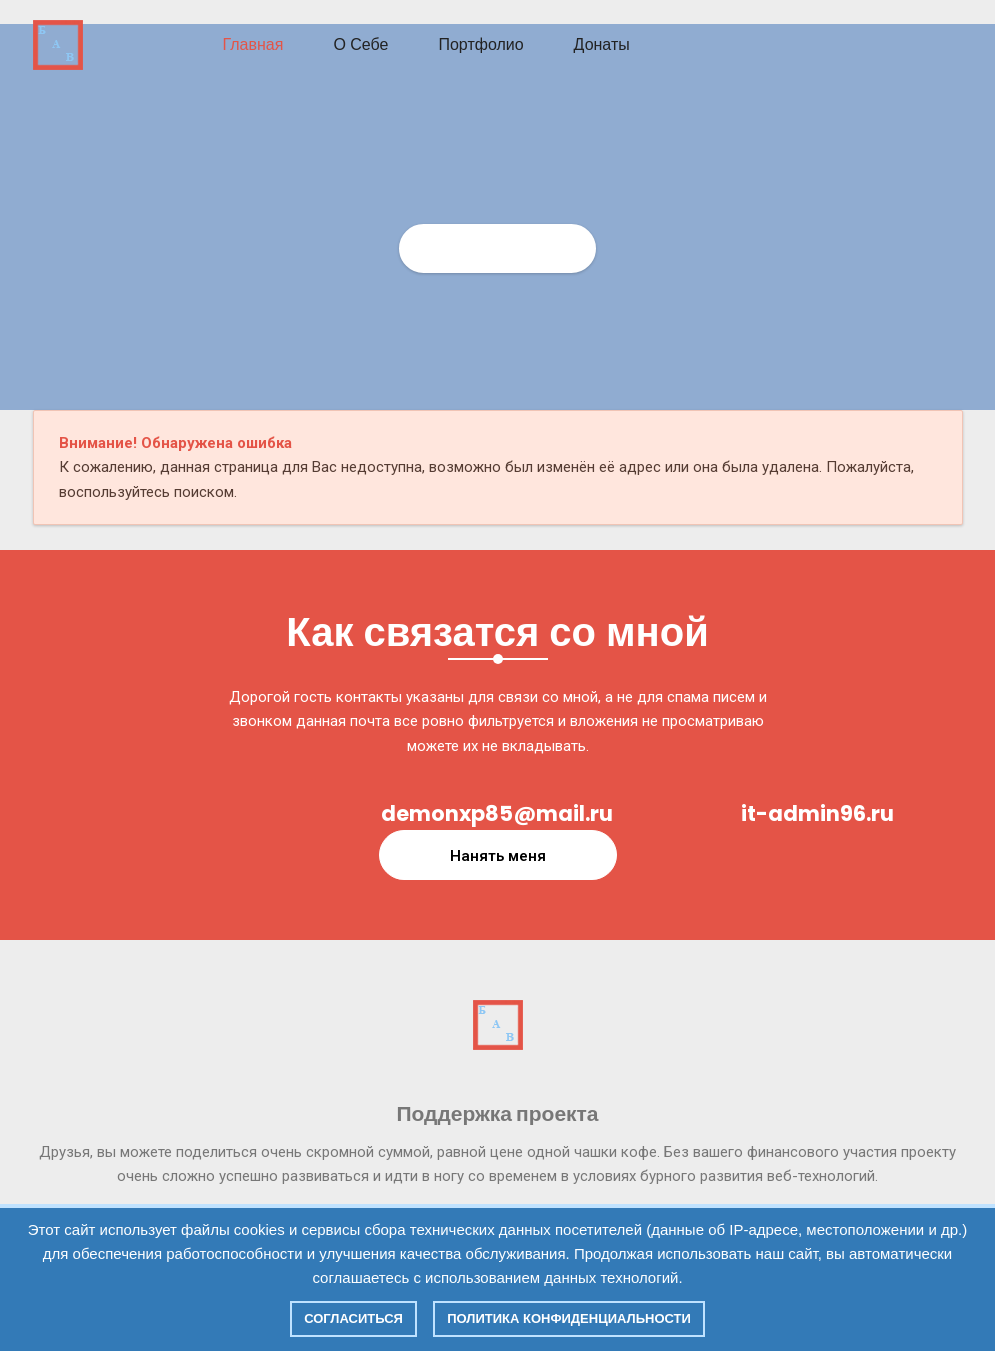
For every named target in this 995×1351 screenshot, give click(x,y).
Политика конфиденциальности (569, 1318)
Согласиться (353, 1318)
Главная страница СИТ (497, 248)
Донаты (602, 44)
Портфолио (480, 44)
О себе (360, 44)
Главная (253, 44)
